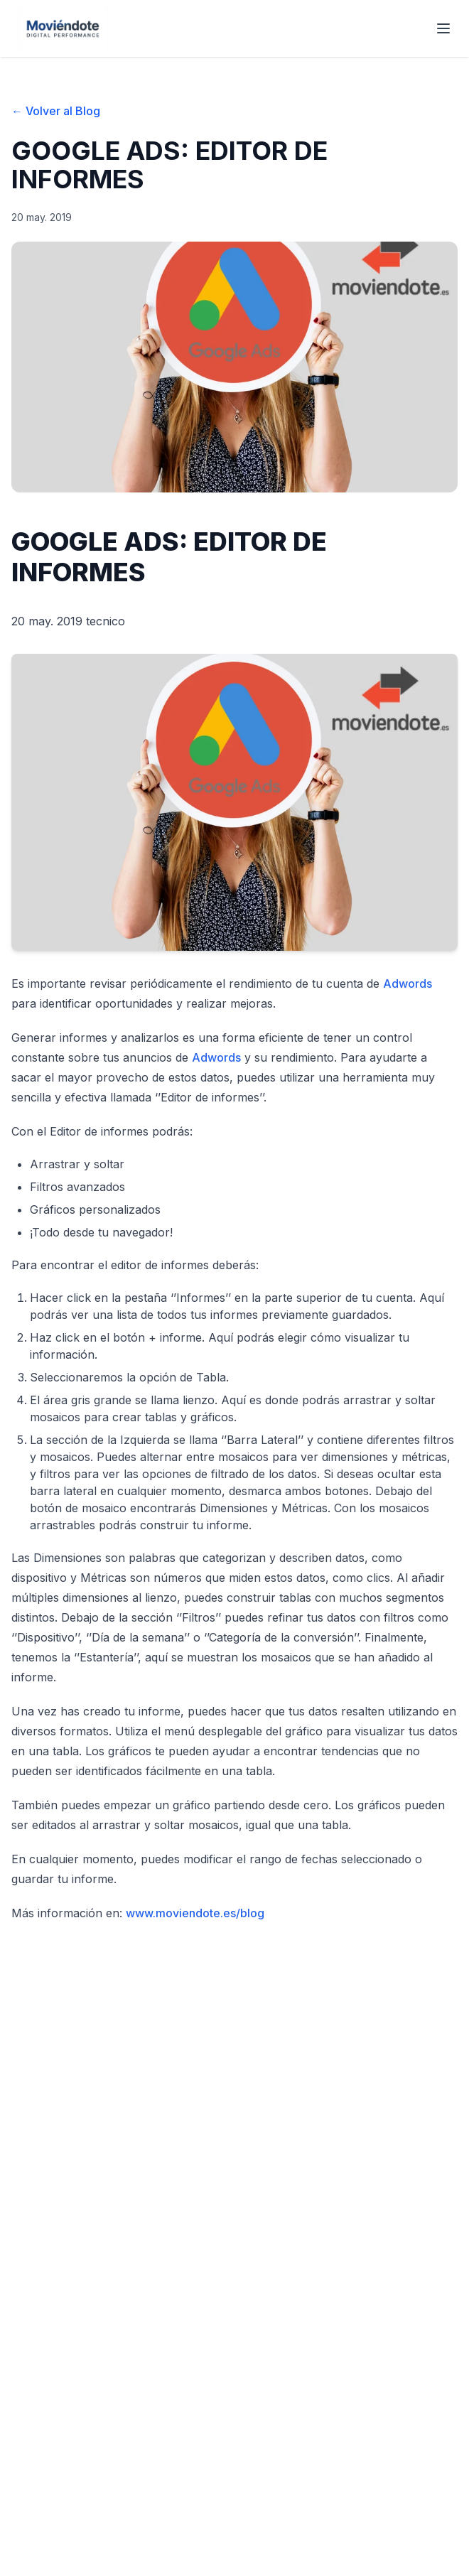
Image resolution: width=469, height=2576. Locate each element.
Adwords (407, 983)
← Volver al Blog (55, 111)
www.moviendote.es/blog (195, 1913)
